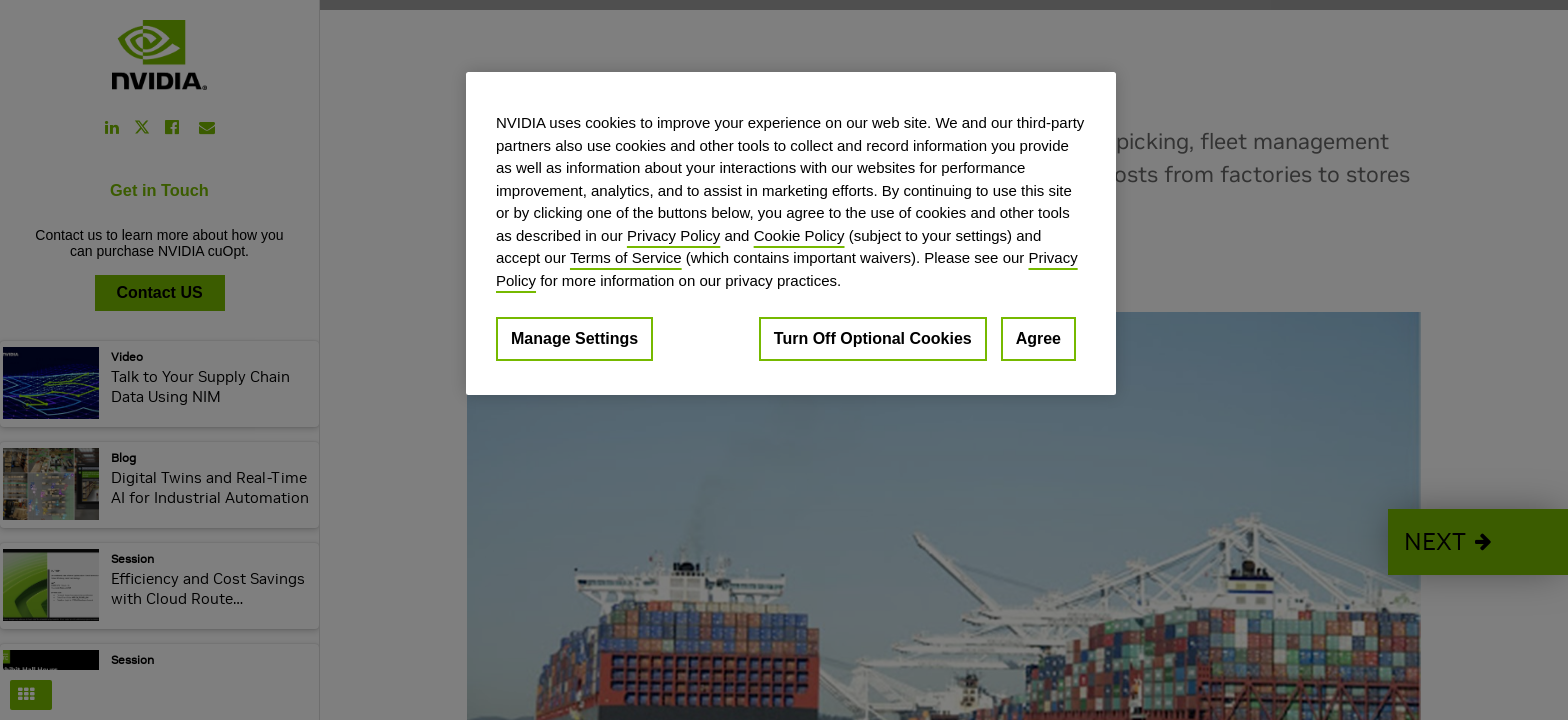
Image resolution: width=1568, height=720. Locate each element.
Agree (1038, 338)
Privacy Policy (673, 235)
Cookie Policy (799, 235)
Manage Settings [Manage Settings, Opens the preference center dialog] (574, 338)
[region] (791, 233)
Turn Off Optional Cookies (873, 338)
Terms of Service (626, 257)
